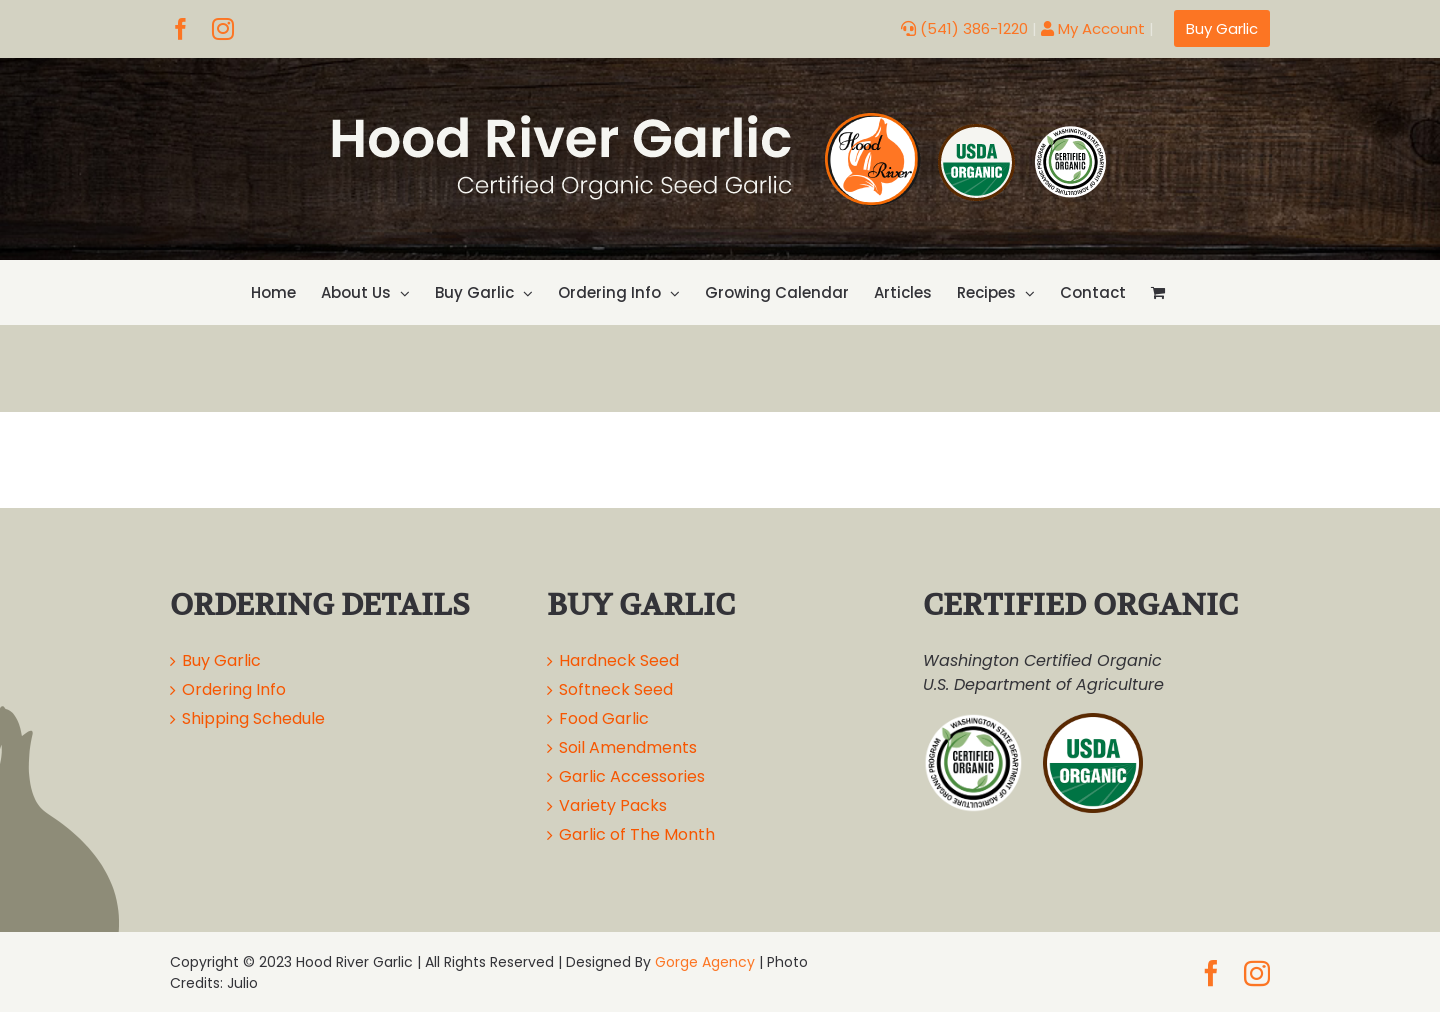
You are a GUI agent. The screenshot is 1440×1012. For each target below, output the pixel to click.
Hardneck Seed (619, 660)
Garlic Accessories (632, 776)
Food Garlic (604, 718)
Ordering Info (234, 689)
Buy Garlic (221, 660)
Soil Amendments (628, 747)
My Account (1093, 28)
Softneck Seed (616, 689)
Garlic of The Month (637, 834)
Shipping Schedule (253, 718)
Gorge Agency (705, 962)
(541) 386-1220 (964, 28)
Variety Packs (613, 805)
